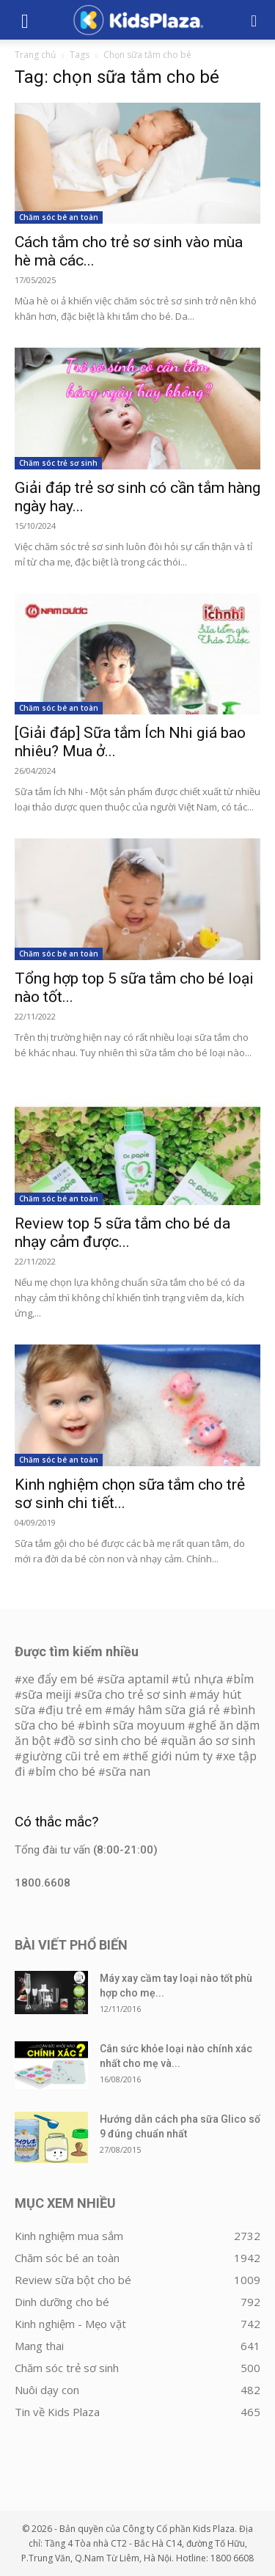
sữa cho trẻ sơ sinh (133, 1694)
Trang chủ (35, 54)
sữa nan (128, 1771)
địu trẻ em (73, 1710)
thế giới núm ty (171, 1756)
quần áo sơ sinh (211, 1740)
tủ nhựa (201, 1679)
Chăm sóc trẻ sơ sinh (58, 463)
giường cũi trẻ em (71, 1756)
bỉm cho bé (65, 1771)
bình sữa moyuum (135, 1725)
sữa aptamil (136, 1679)
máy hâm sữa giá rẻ (166, 1710)
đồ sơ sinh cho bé (109, 1740)
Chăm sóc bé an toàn (58, 217)
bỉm (243, 1679)
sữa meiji (46, 1694)
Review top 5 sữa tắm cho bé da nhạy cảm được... (122, 1233)
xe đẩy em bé (59, 1679)
